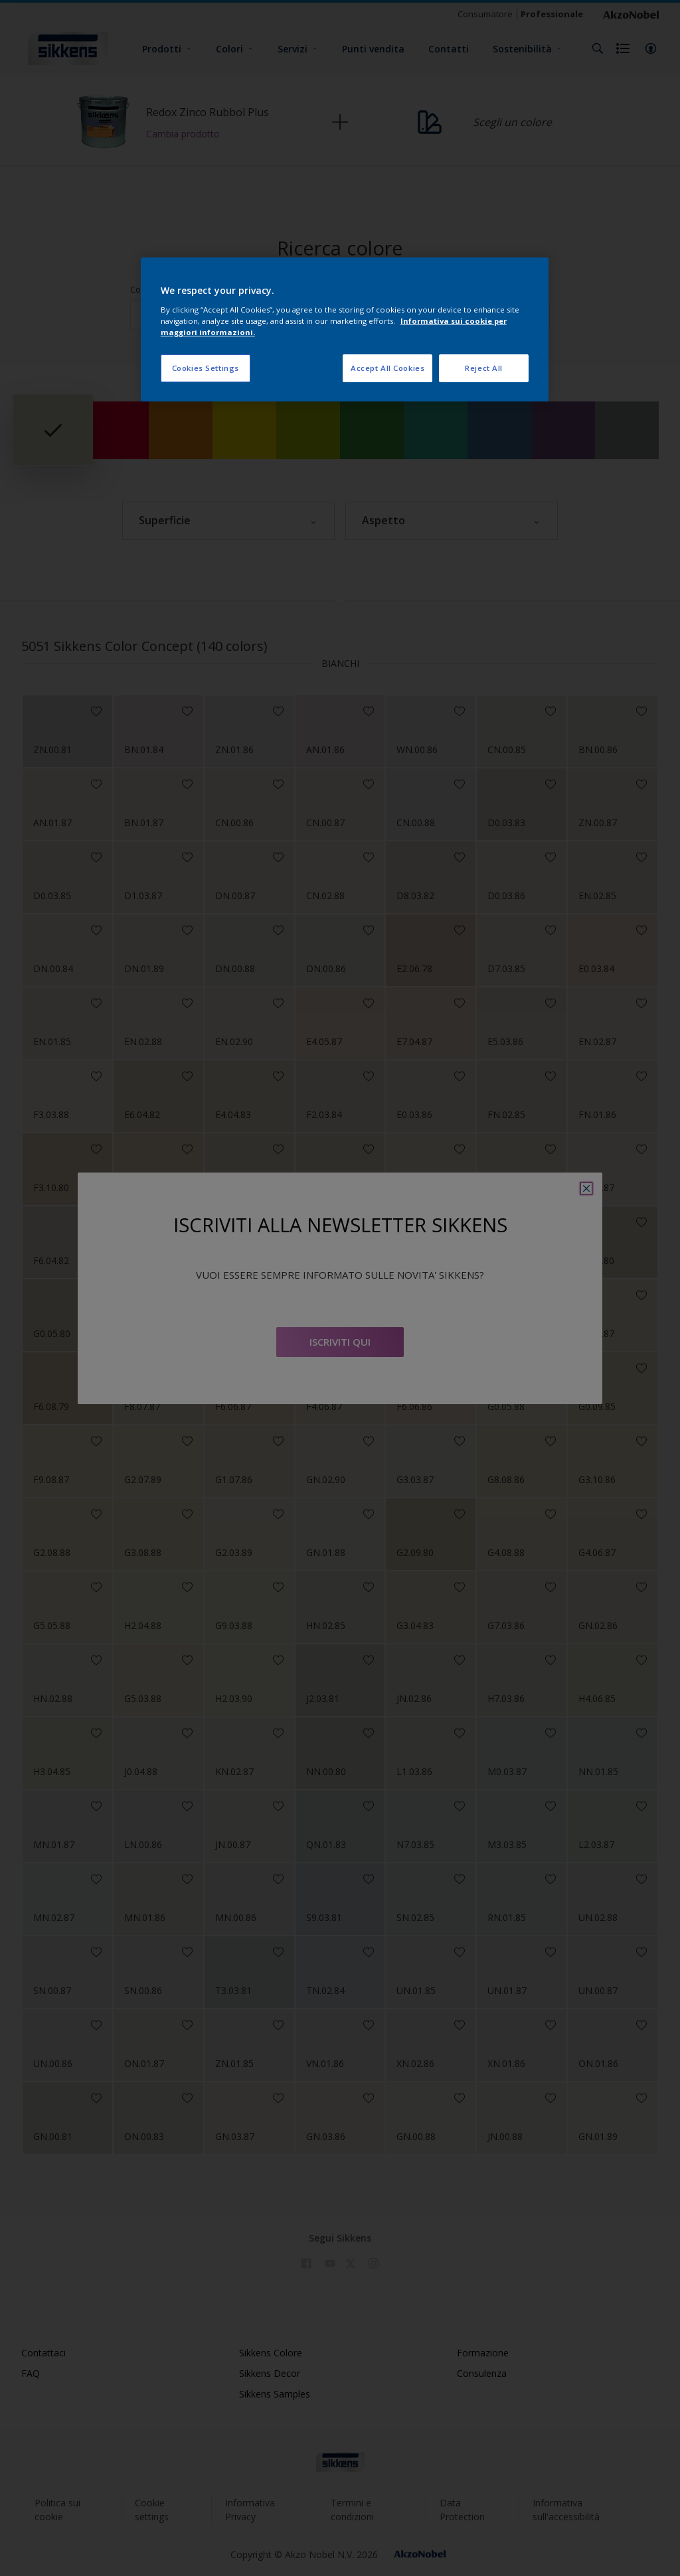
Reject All (484, 368)
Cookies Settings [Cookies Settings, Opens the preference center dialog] (205, 368)
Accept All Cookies (387, 368)
